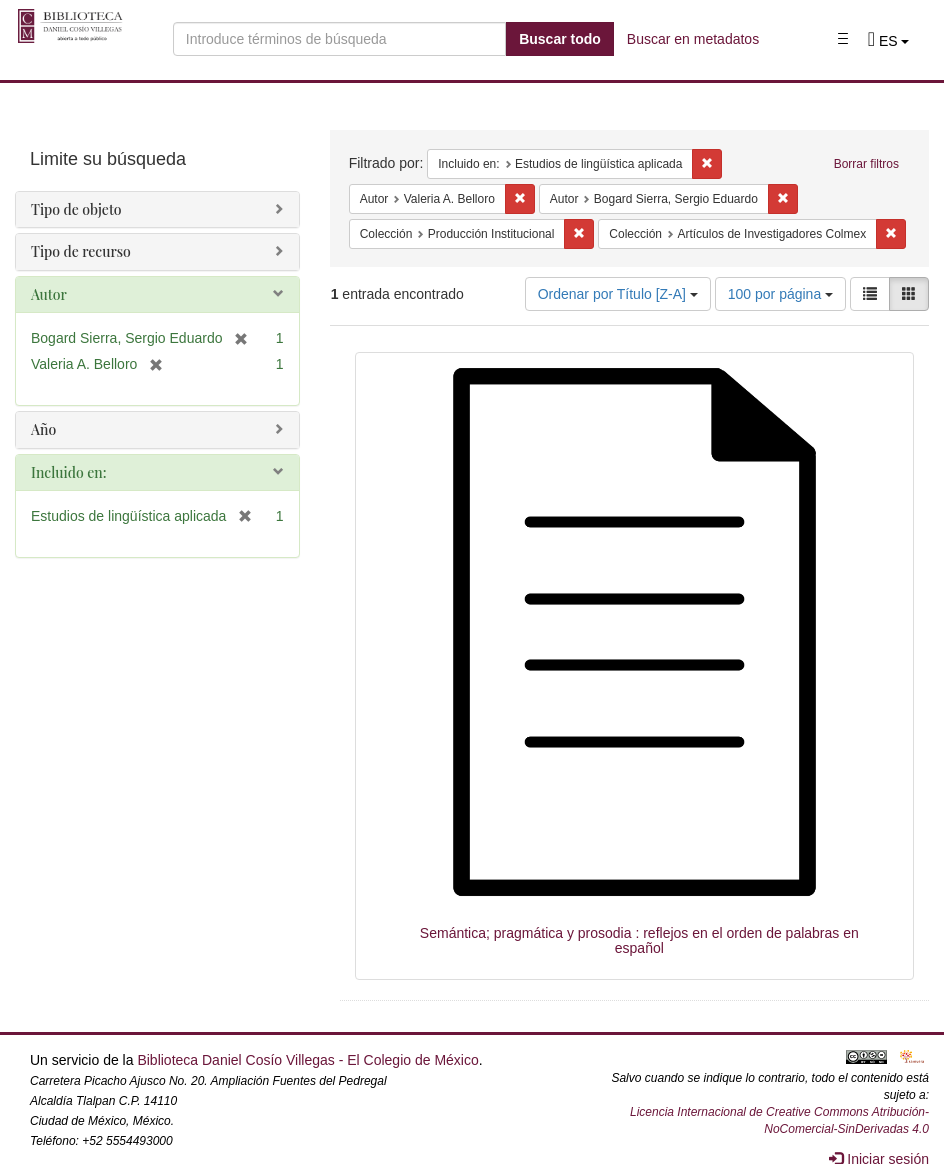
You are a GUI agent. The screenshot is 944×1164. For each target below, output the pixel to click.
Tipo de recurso (81, 251)
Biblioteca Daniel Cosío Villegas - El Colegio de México (307, 1060)
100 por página (780, 294)
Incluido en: (68, 472)
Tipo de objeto (76, 209)
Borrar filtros (866, 164)
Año (43, 429)
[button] (889, 41)
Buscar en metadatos (693, 39)
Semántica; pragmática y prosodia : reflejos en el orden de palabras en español (639, 940)
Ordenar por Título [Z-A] (618, 294)
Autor (49, 294)
